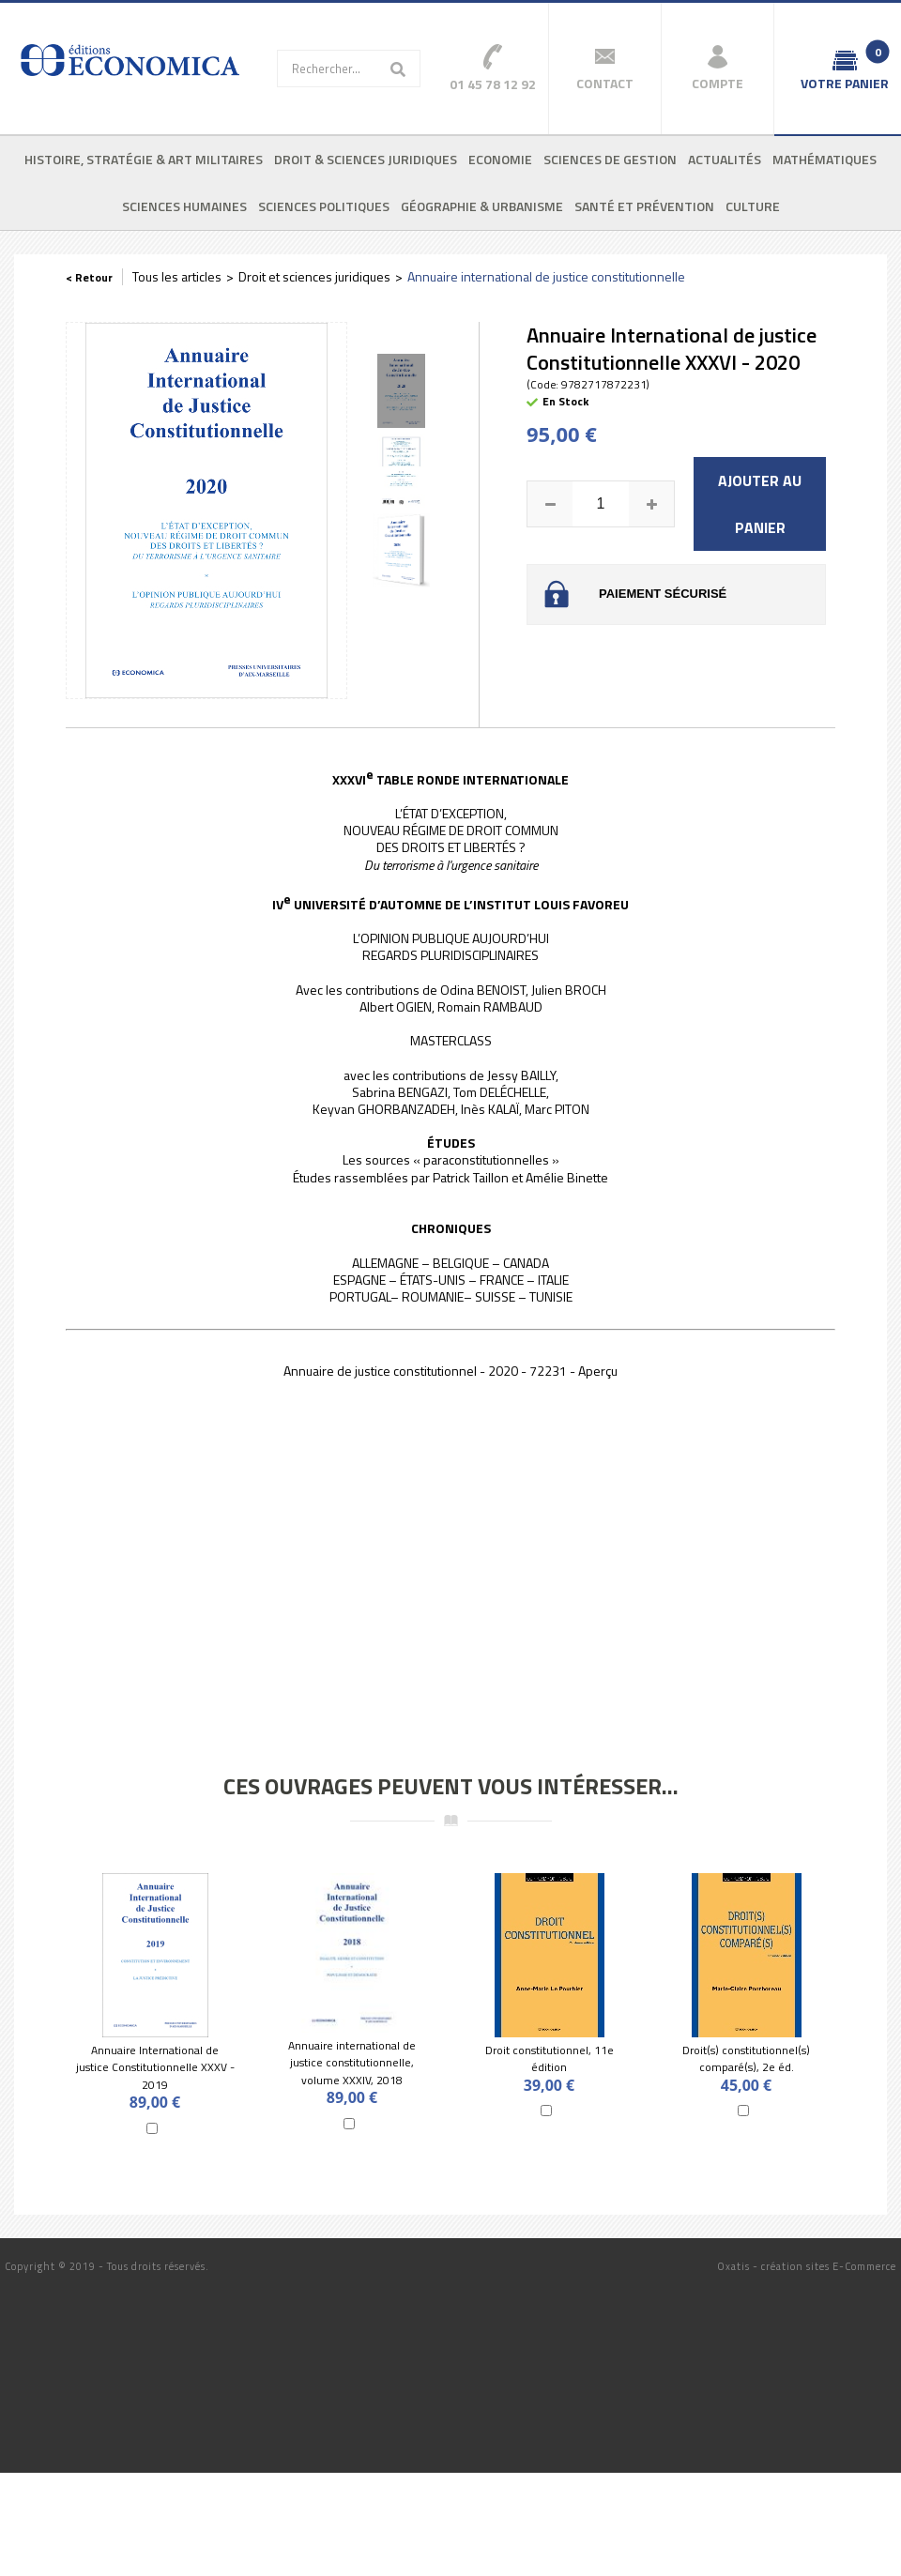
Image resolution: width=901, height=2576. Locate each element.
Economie (500, 159)
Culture (752, 206)
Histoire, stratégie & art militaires (143, 159)
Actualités (724, 159)
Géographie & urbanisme (482, 206)
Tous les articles (176, 276)
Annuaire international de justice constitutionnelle (546, 276)
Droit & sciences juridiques (365, 159)
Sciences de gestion (610, 159)
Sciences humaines (184, 206)
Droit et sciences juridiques (314, 276)
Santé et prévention (644, 206)
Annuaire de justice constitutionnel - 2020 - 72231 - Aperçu (450, 1370)
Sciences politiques (323, 206)
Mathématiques (824, 159)
